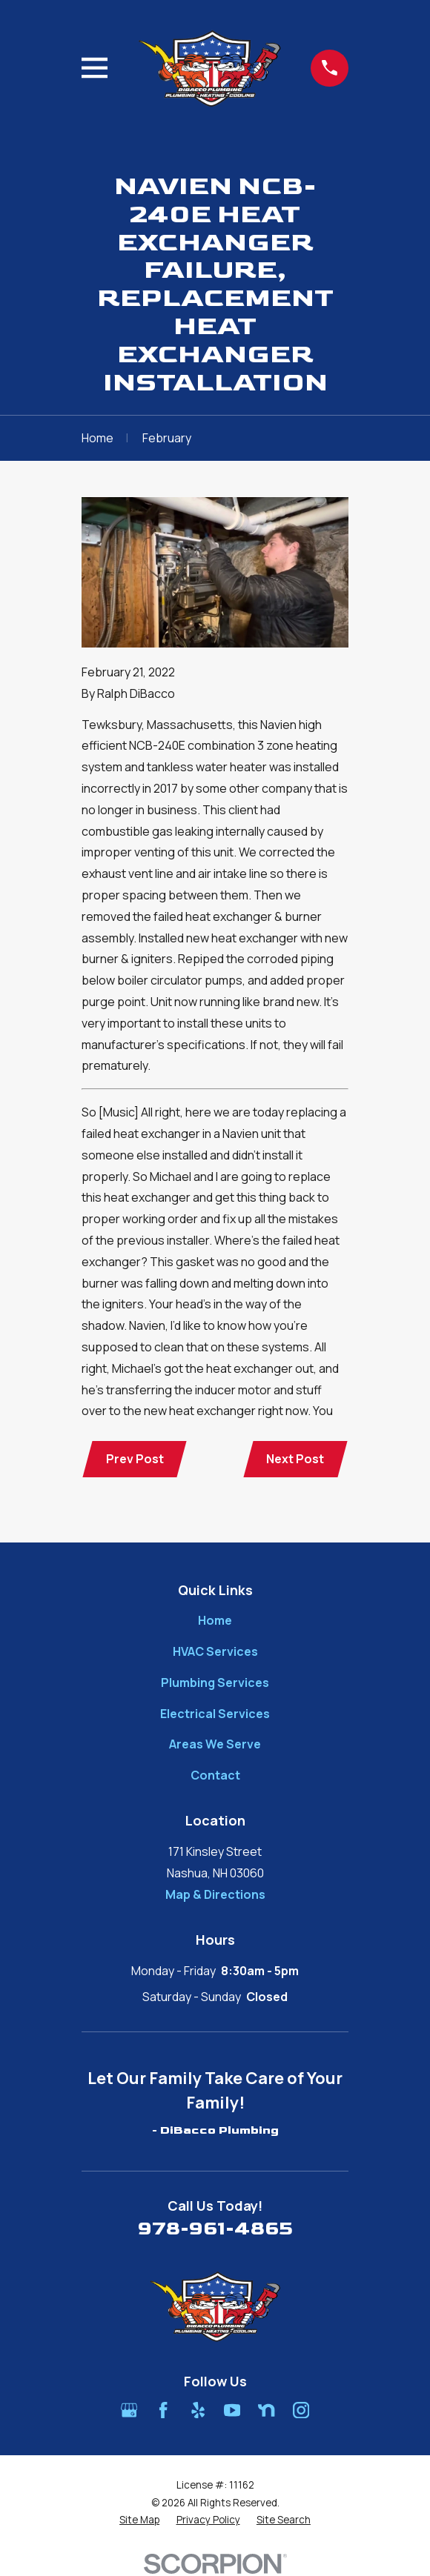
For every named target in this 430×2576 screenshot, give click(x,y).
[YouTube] (232, 2410)
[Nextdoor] (266, 2410)
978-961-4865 (215, 2229)
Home (215, 1621)
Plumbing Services (215, 1682)
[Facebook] (163, 2410)
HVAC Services (215, 1652)
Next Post (295, 1459)
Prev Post (135, 1459)
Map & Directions (215, 1894)
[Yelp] (198, 2410)
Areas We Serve (215, 1745)
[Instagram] (301, 2410)
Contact (215, 1776)
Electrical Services (215, 1713)
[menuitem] (139, 2521)
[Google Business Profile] (129, 2410)
